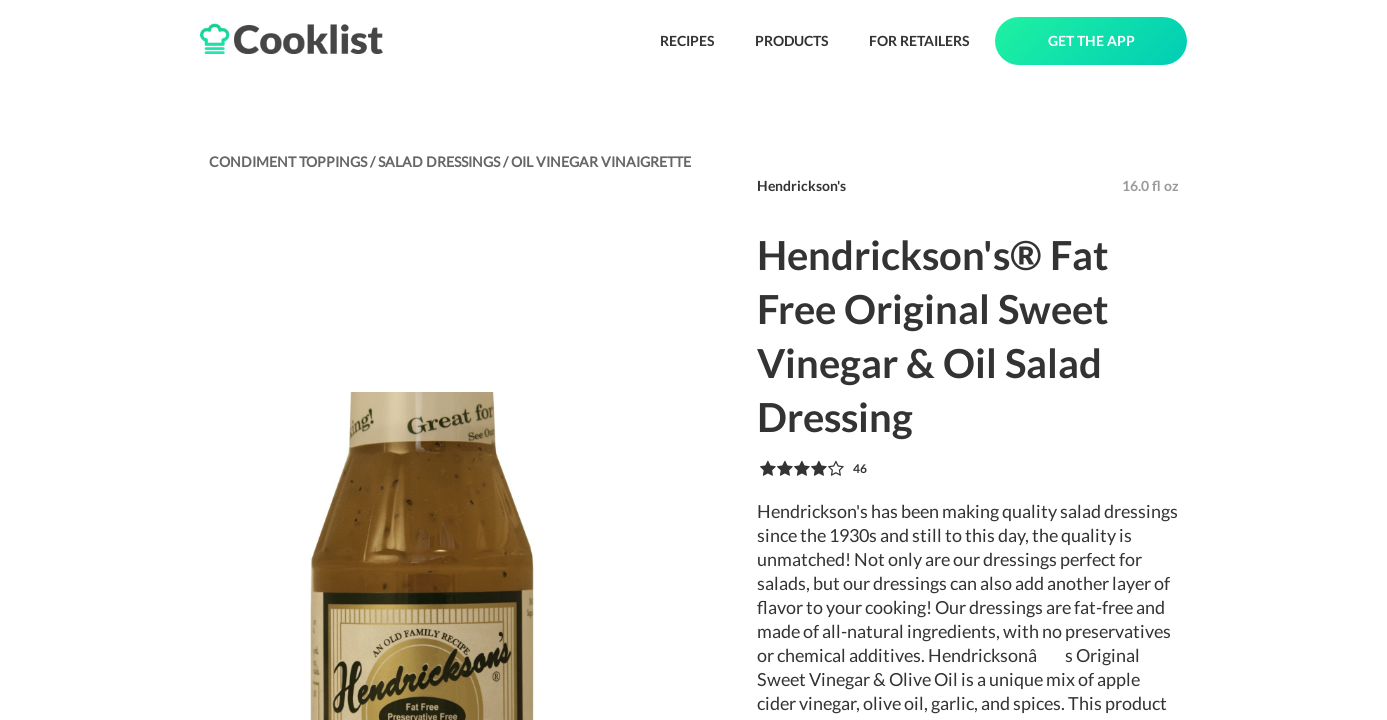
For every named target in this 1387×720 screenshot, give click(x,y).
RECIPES (687, 40)
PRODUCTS (792, 40)
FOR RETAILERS (919, 40)
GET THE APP (1091, 40)
